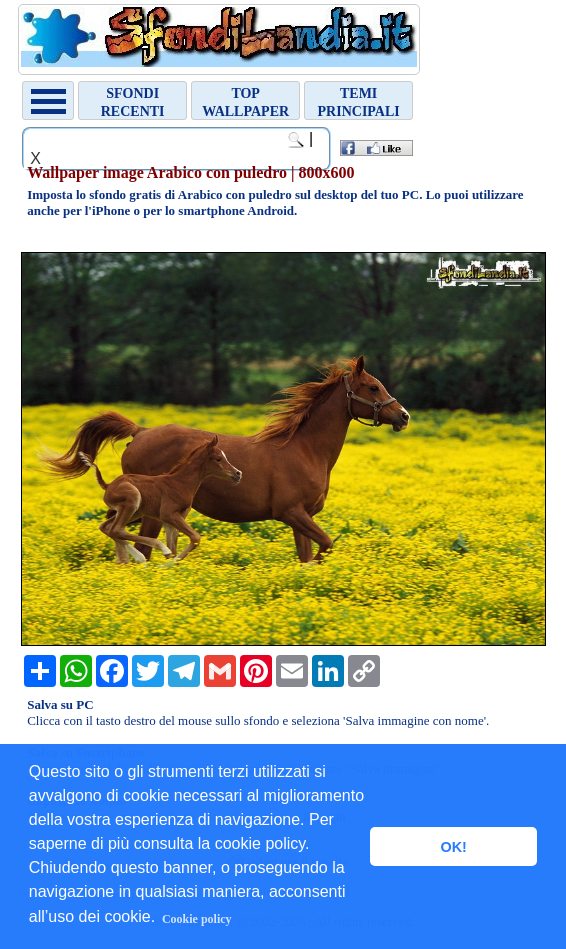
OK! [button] (453, 847)
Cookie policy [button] (197, 919)
